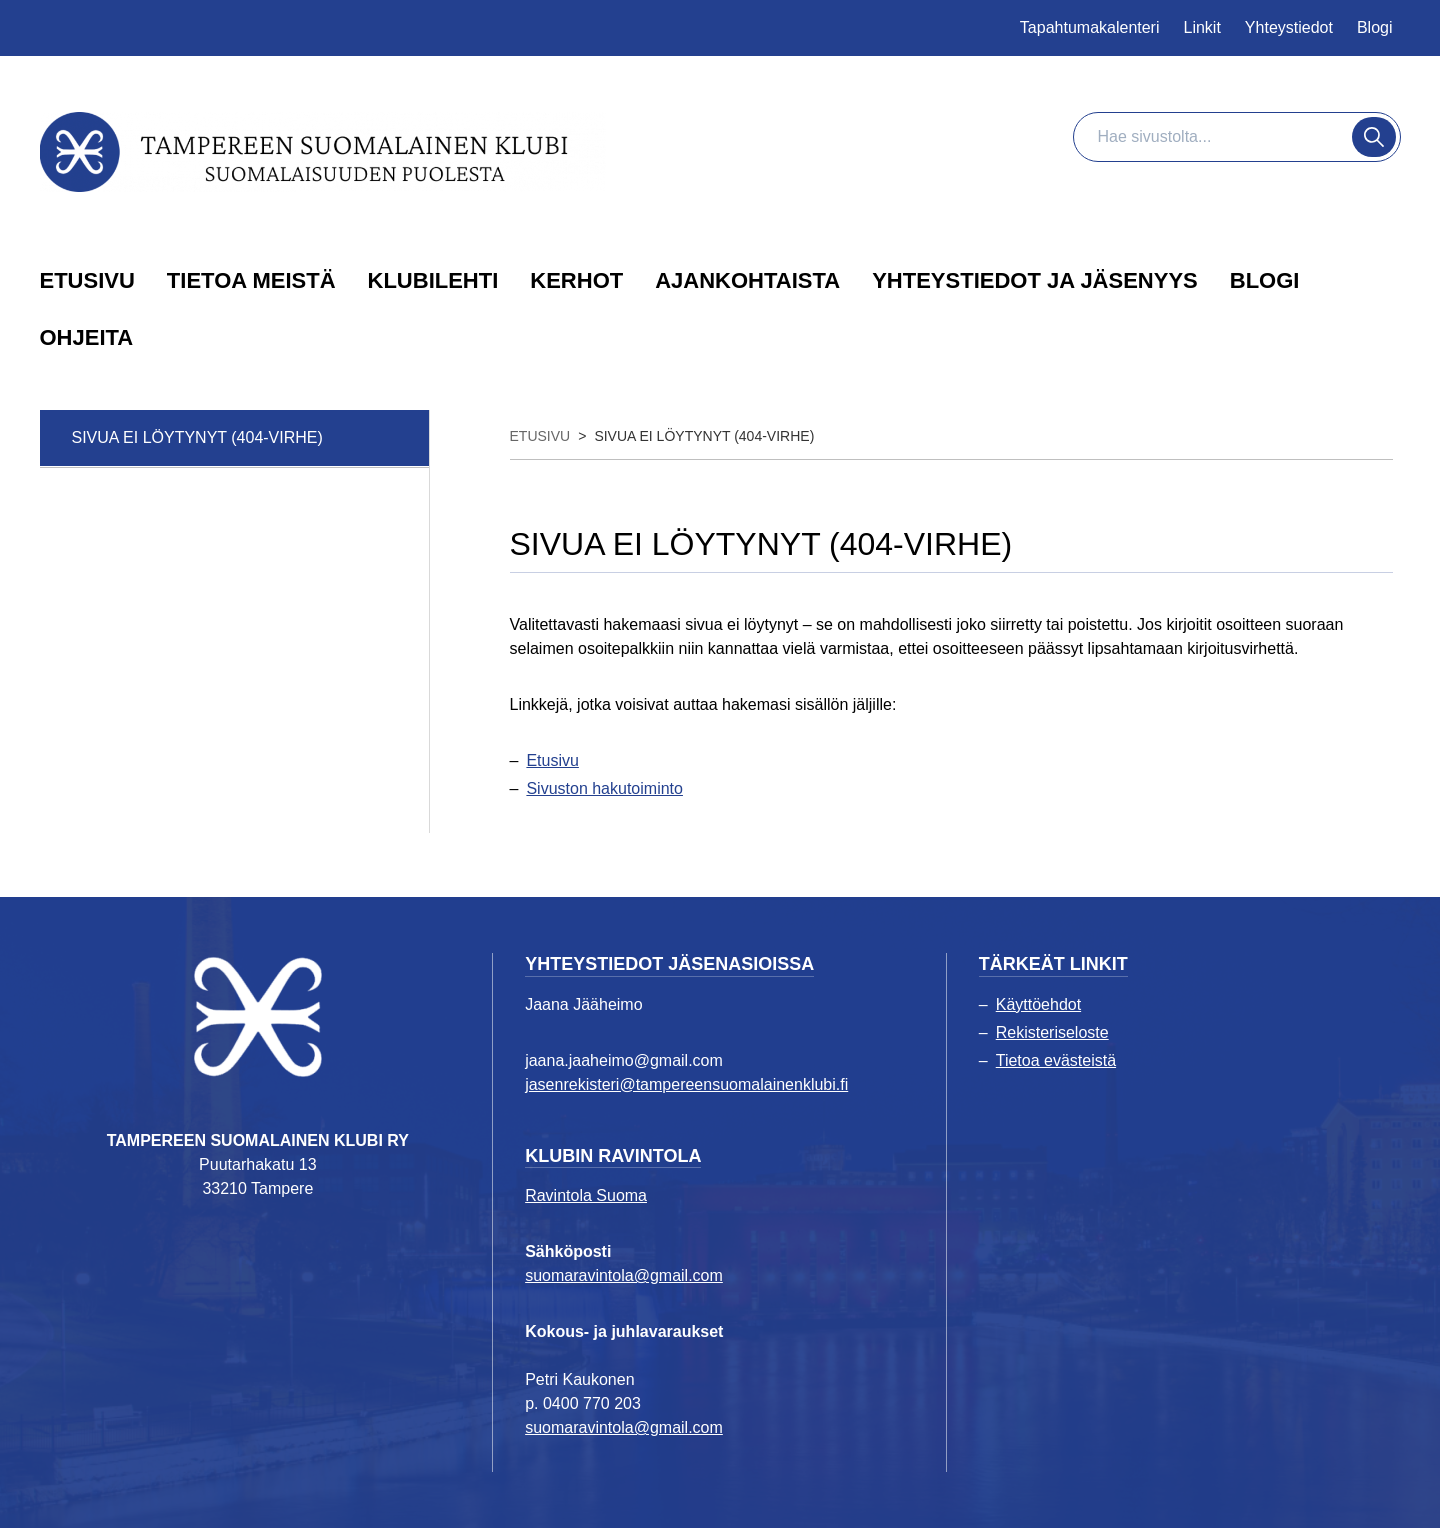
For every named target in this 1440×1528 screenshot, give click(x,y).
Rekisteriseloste (1052, 1032)
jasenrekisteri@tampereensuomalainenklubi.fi (686, 1084)
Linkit (1202, 27)
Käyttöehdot (1038, 1004)
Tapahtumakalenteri (1090, 27)
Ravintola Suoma (586, 1195)
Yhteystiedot (1289, 27)
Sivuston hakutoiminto (604, 788)
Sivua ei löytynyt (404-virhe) (197, 437)
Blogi (1375, 27)
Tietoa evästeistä (1056, 1060)
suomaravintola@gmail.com (624, 1275)
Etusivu (552, 760)
